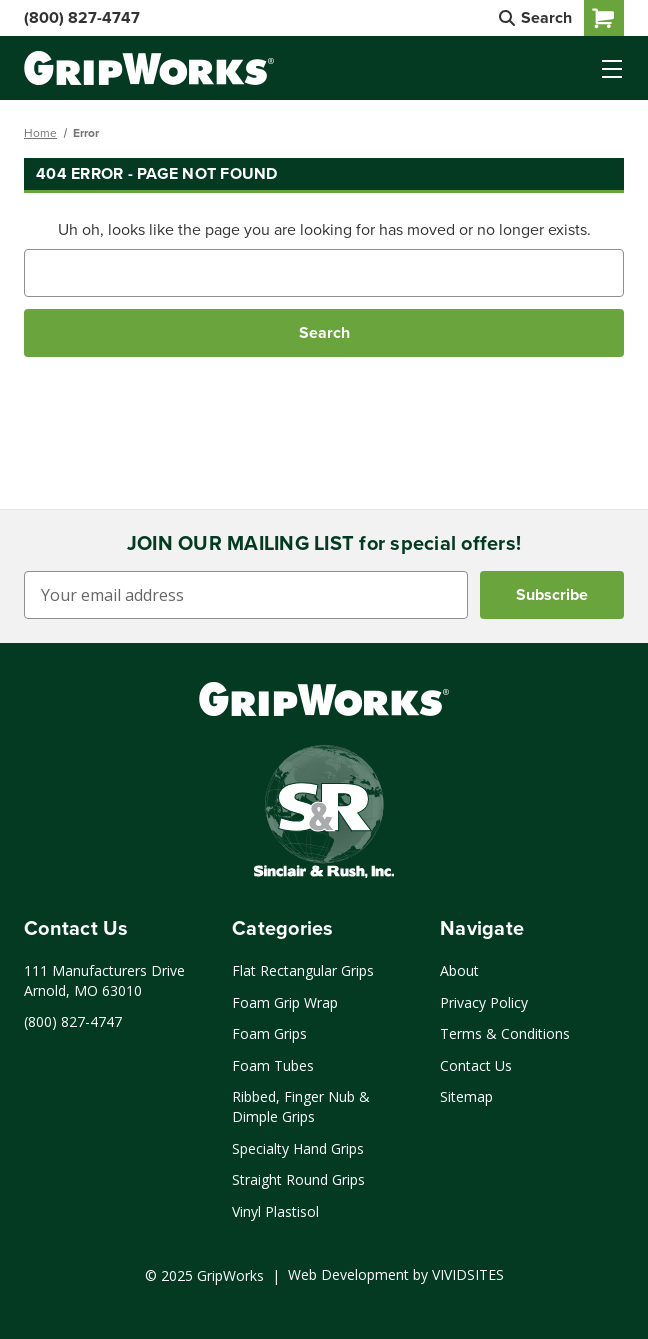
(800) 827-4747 (82, 17)
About (459, 970)
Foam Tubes (273, 1065)
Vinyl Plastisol (275, 1211)
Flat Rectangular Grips (303, 970)
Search (535, 17)
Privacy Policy (484, 1002)
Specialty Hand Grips (298, 1148)
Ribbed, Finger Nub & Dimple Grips (301, 1106)
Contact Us (476, 1065)
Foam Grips (269, 1033)
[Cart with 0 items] (604, 18)
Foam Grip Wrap (285, 1002)
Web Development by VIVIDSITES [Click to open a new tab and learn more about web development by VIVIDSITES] (396, 1274)
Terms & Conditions (505, 1033)
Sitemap (466, 1096)
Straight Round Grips (298, 1179)
